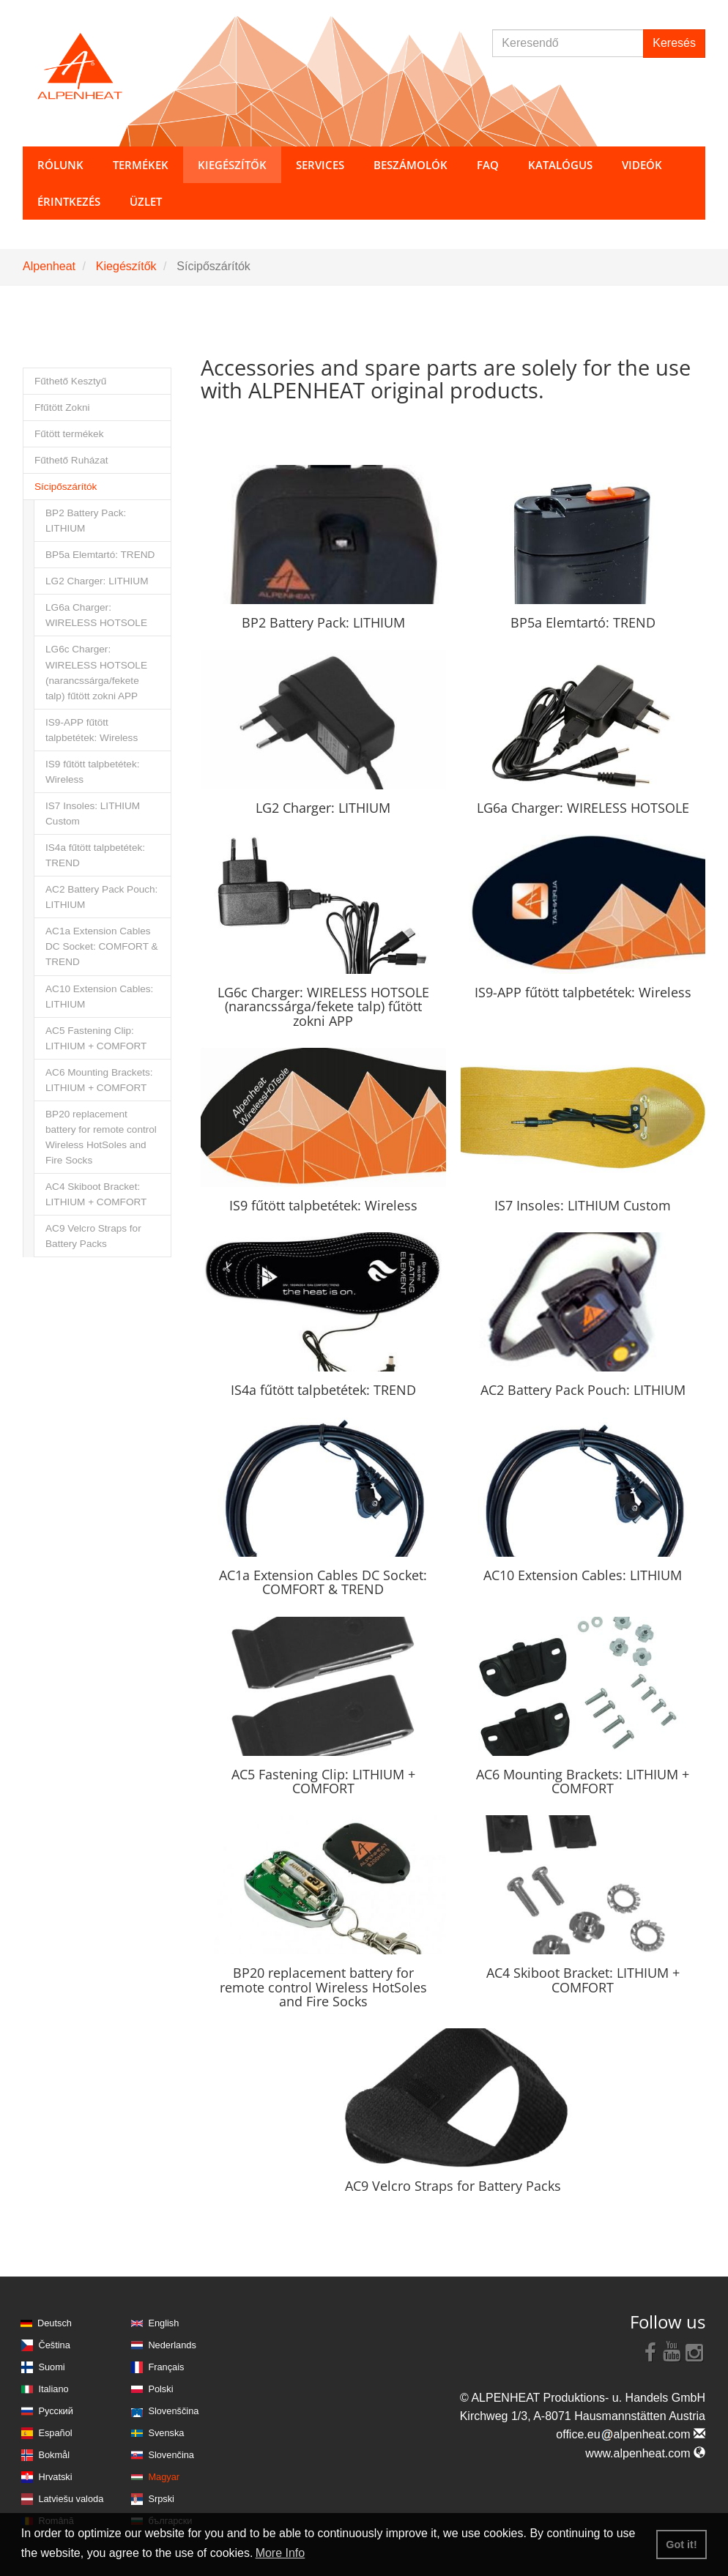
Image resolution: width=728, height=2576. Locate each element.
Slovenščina (173, 2410)
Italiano (53, 2388)
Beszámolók (410, 164)
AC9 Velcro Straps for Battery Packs (93, 1236)
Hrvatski (55, 2476)
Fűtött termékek (68, 433)
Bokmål (54, 2454)
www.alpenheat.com (645, 2453)
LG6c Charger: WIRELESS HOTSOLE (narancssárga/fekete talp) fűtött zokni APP (96, 672)
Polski (160, 2388)
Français (166, 2366)
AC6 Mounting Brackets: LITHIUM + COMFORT (99, 1080)
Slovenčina (171, 2454)
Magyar (163, 2476)
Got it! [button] (681, 2544)
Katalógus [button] (560, 164)
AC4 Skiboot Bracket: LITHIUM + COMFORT (95, 1194)
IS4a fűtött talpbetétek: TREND (95, 855)
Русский (55, 2410)
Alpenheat (49, 266)
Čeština (54, 2344)
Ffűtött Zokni (62, 407)
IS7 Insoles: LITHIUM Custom (92, 813)
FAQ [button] (488, 164)
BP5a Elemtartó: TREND (100, 554)
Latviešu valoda (70, 2498)
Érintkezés (68, 201)
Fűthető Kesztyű (70, 381)
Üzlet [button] (146, 201)
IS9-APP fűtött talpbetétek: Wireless (91, 730)
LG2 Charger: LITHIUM (97, 581)
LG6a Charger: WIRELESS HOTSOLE (96, 615)
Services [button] (320, 164)
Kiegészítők (126, 266)
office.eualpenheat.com (630, 2434)
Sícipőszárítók (65, 486)
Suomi (51, 2366)
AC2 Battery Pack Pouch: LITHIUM (101, 897)
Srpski (161, 2498)
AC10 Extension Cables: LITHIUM (99, 996)
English (163, 2323)
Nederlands (172, 2344)
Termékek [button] (140, 164)
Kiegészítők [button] (232, 164)
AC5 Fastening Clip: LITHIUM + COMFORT (95, 1038)
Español (55, 2432)
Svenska (166, 2432)
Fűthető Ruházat (71, 460)
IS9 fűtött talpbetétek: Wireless (92, 772)
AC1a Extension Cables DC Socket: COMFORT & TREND (101, 946)
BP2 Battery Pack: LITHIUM (85, 520)
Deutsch (54, 2323)
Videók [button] (642, 164)
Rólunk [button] (60, 164)
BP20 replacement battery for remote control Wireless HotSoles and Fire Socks (101, 1137)
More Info (280, 2553)
